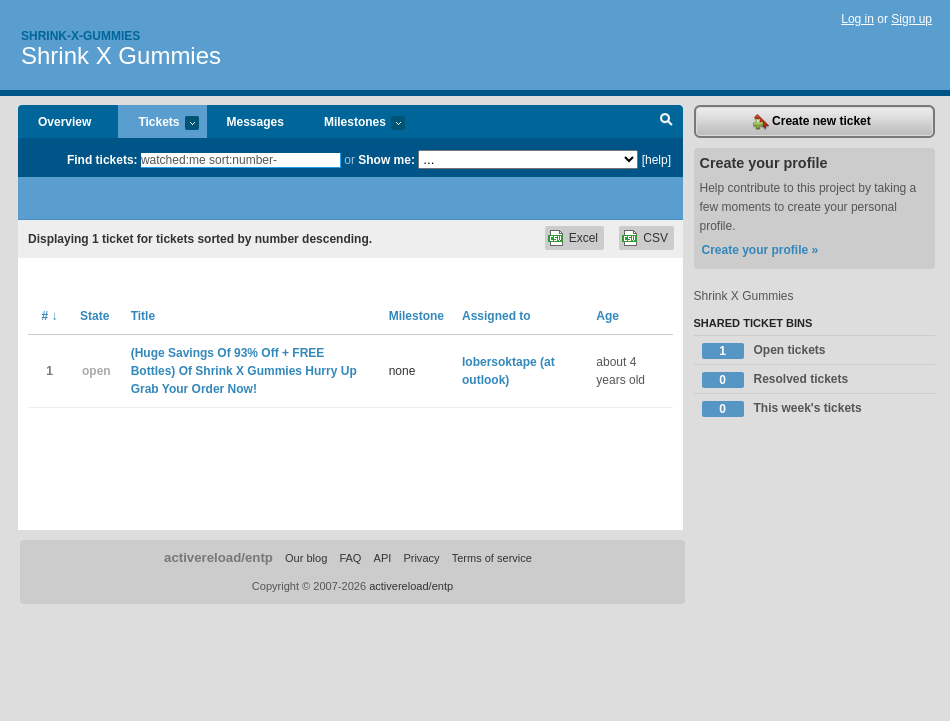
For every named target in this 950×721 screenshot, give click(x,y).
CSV (655, 238)
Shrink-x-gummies (80, 36)
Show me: (386, 160)
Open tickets (764, 351)
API (383, 558)
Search (666, 122)
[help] (656, 160)
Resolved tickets (775, 380)
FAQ (350, 558)
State (94, 316)
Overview (64, 122)
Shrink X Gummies (121, 55)
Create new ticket (812, 122)
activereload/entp (218, 557)
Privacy (421, 558)
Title (143, 316)
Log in (857, 19)
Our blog (306, 558)
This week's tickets (782, 409)
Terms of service (492, 558)
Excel (583, 238)
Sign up (911, 19)
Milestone (416, 316)
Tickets (158, 123)
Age (607, 316)
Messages (255, 122)
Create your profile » (760, 250)
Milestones (354, 123)
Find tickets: (102, 160)
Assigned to (496, 316)
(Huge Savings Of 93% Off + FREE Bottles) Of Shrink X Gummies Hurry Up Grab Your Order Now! (244, 371)
